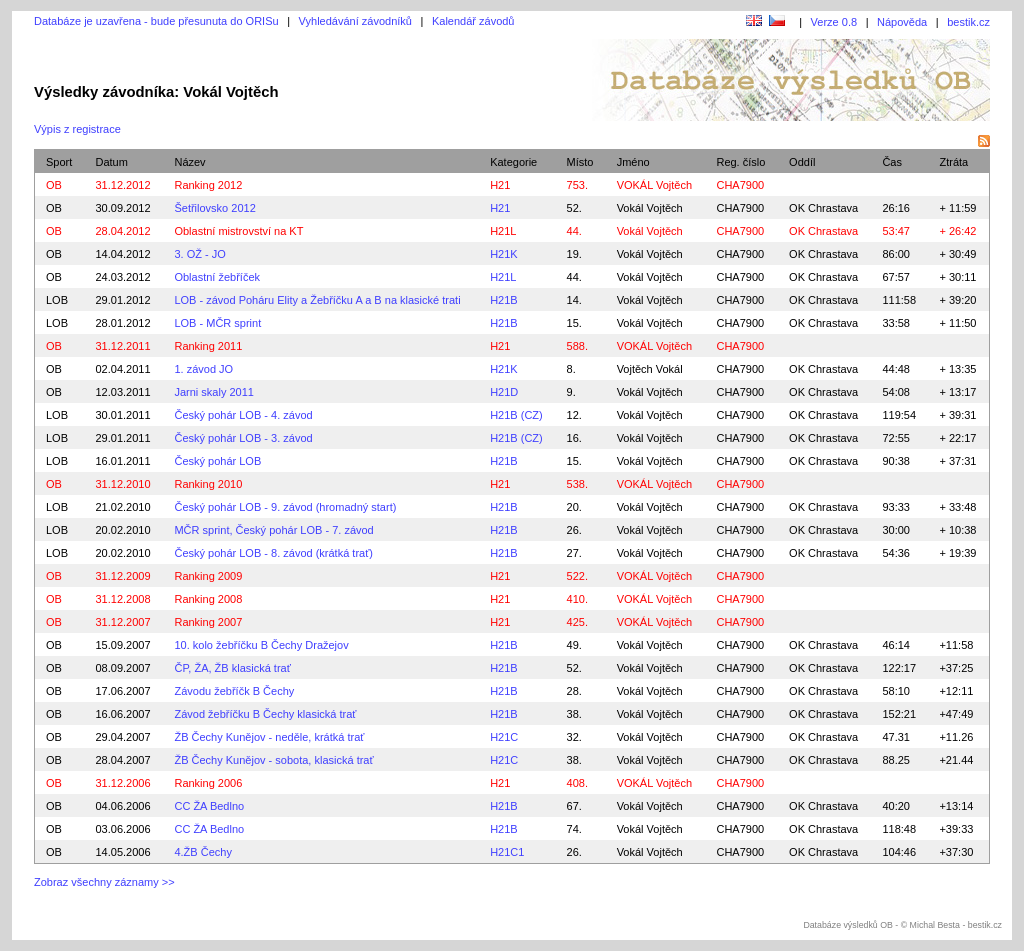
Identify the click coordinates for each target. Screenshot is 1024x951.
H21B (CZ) (516, 415)
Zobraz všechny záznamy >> (104, 882)
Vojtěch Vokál (650, 369)
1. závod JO (203, 369)
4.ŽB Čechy (202, 852)
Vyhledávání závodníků (355, 21)
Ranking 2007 (208, 622)
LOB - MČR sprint (217, 323)
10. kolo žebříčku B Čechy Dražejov (261, 645)
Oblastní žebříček (217, 277)
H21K (504, 254)
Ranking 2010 (208, 484)
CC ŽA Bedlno (209, 806)
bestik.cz (968, 22)
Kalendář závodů (473, 21)
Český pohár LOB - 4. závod (243, 415)
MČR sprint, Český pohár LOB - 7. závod (273, 530)
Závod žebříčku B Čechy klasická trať (265, 714)
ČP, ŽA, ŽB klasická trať (232, 668)
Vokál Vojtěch (650, 208)
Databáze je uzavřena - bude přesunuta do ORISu (156, 21)
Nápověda (902, 22)
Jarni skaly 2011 (214, 392)
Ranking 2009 (208, 576)
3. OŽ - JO (199, 254)
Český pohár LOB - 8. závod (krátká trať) (273, 553)
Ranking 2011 (208, 346)
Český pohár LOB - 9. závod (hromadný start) (285, 507)
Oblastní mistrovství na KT (238, 231)
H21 (500, 185)
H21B (504, 300)
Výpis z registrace (77, 129)
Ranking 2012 (208, 185)
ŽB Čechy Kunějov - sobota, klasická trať (273, 760)
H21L (503, 231)
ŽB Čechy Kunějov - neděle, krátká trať (269, 737)
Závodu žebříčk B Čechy (234, 691)
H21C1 (507, 852)
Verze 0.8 (834, 22)
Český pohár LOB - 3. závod (243, 438)
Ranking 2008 (208, 599)
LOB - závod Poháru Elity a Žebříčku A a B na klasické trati (317, 300)
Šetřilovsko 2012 (214, 208)
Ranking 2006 (208, 783)
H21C (504, 737)
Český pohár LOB (217, 461)
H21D (504, 392)
